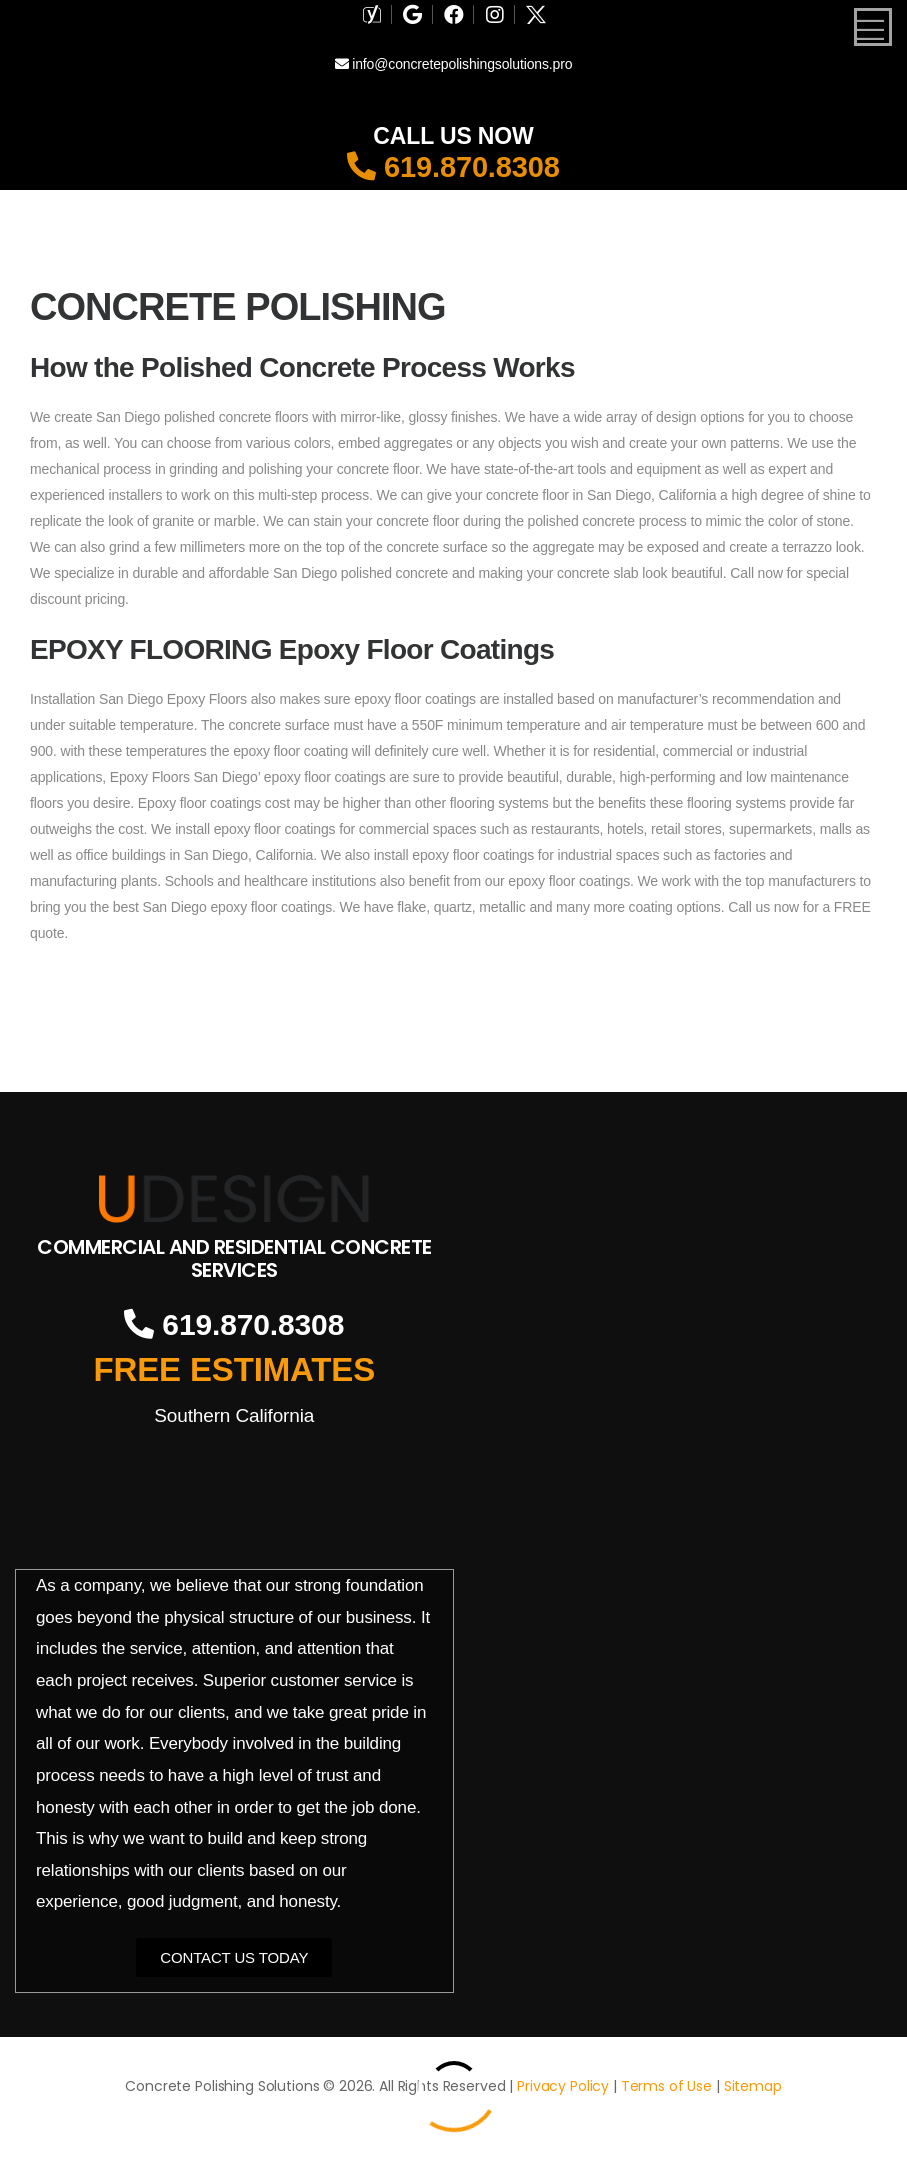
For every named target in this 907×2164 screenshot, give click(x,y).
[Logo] (234, 1199)
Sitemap (753, 2086)
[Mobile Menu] (873, 27)
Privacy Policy (563, 2086)
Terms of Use (666, 2086)
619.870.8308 (453, 167)
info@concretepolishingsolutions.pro (454, 64)
